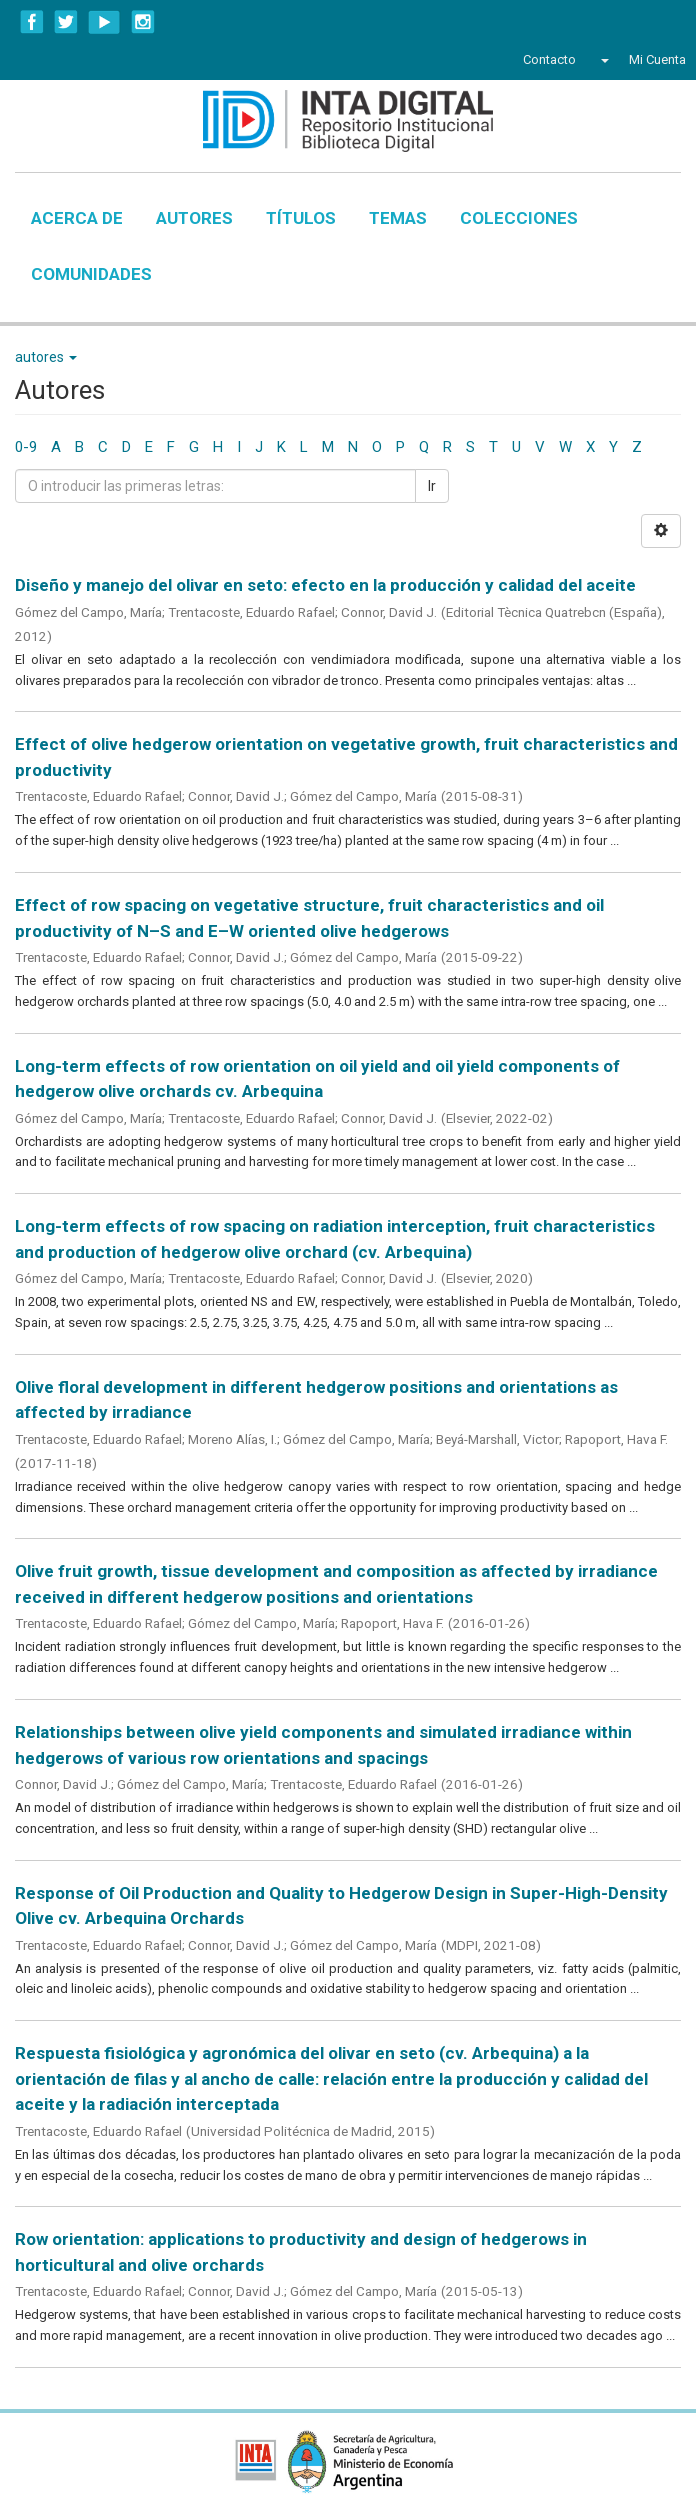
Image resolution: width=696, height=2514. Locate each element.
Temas (398, 218)
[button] (602, 60)
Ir (432, 486)
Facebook (32, 22)
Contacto (549, 59)
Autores (194, 218)
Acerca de (77, 218)
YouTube (104, 22)
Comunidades (91, 274)
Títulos (301, 218)
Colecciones (519, 218)
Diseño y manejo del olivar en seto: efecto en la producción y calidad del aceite (325, 585)
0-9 (26, 447)
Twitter (66, 22)
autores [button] (46, 357)
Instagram (143, 22)
